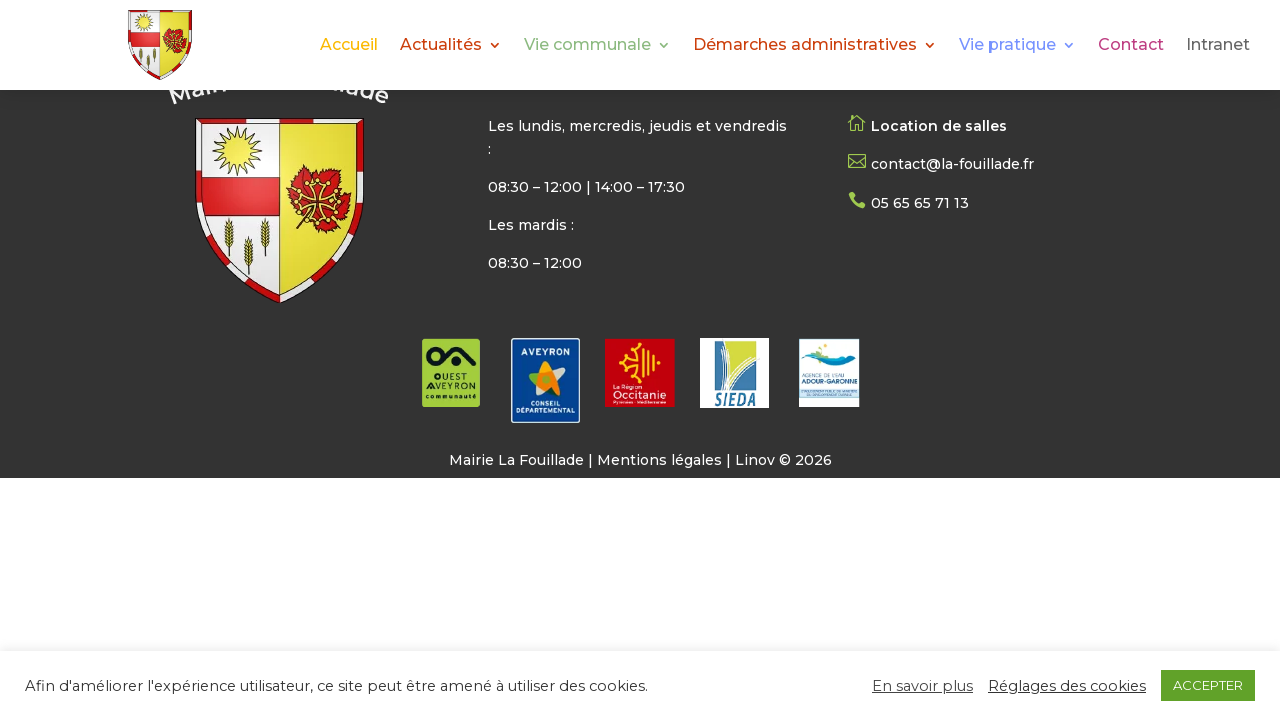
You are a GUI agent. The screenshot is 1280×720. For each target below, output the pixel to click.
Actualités (441, 46)
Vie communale (587, 46)
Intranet (1218, 46)
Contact (1131, 46)
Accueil (349, 46)
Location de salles (939, 126)
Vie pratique (1007, 46)
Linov (755, 460)
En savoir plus (922, 686)
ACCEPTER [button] (1208, 685)
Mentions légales (659, 460)
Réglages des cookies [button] (1067, 686)
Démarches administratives (805, 46)
